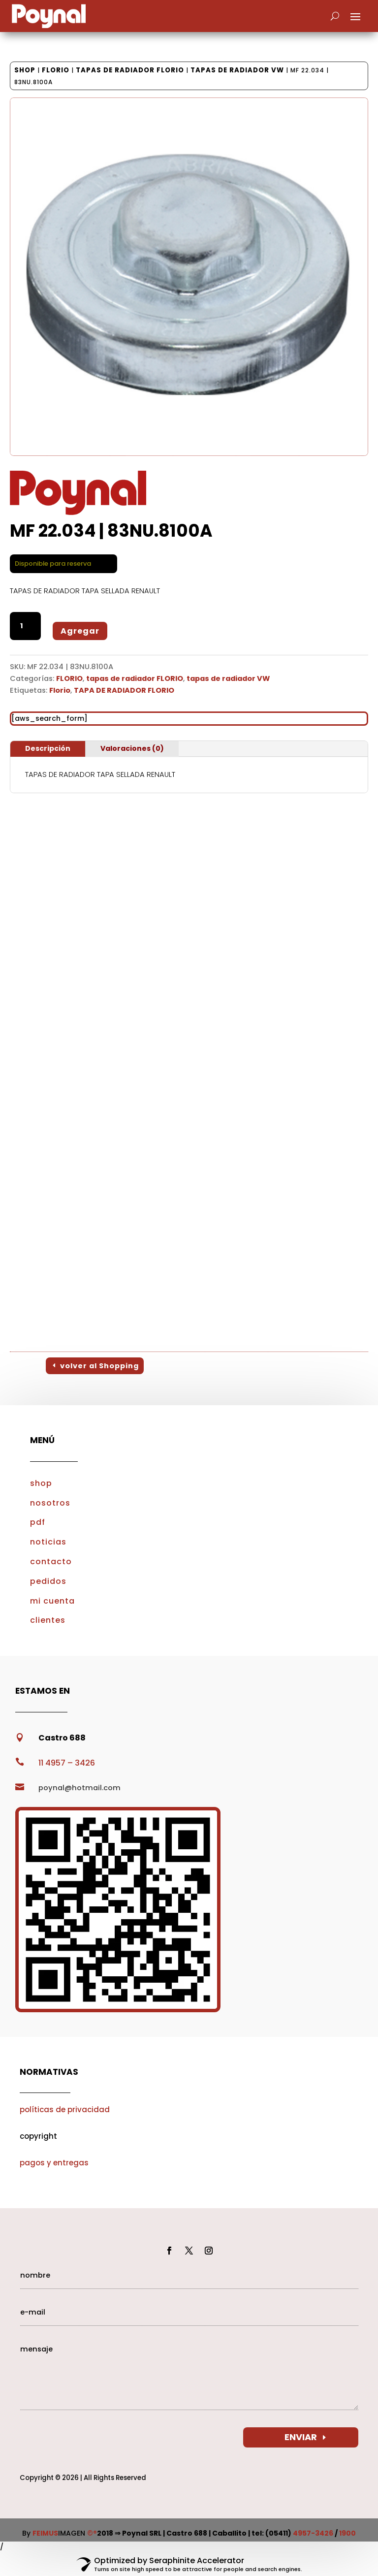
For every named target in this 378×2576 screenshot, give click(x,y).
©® (92, 2533)
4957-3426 (313, 2533)
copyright (38, 2136)
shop (41, 1483)
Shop (24, 70)
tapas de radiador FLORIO (130, 70)
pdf (37, 1522)
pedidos (48, 1581)
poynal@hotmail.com (79, 1788)
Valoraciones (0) (132, 748)
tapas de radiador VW (237, 70)
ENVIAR (300, 2437)
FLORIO (55, 70)
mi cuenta (52, 1601)
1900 (347, 2533)
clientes (47, 1620)
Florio (59, 690)
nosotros (50, 1503)
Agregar (80, 631)
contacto (51, 1561)
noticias (48, 1541)
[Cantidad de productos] (25, 626)
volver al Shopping (99, 1366)
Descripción (47, 748)
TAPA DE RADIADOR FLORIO (124, 690)
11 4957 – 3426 (66, 1763)
